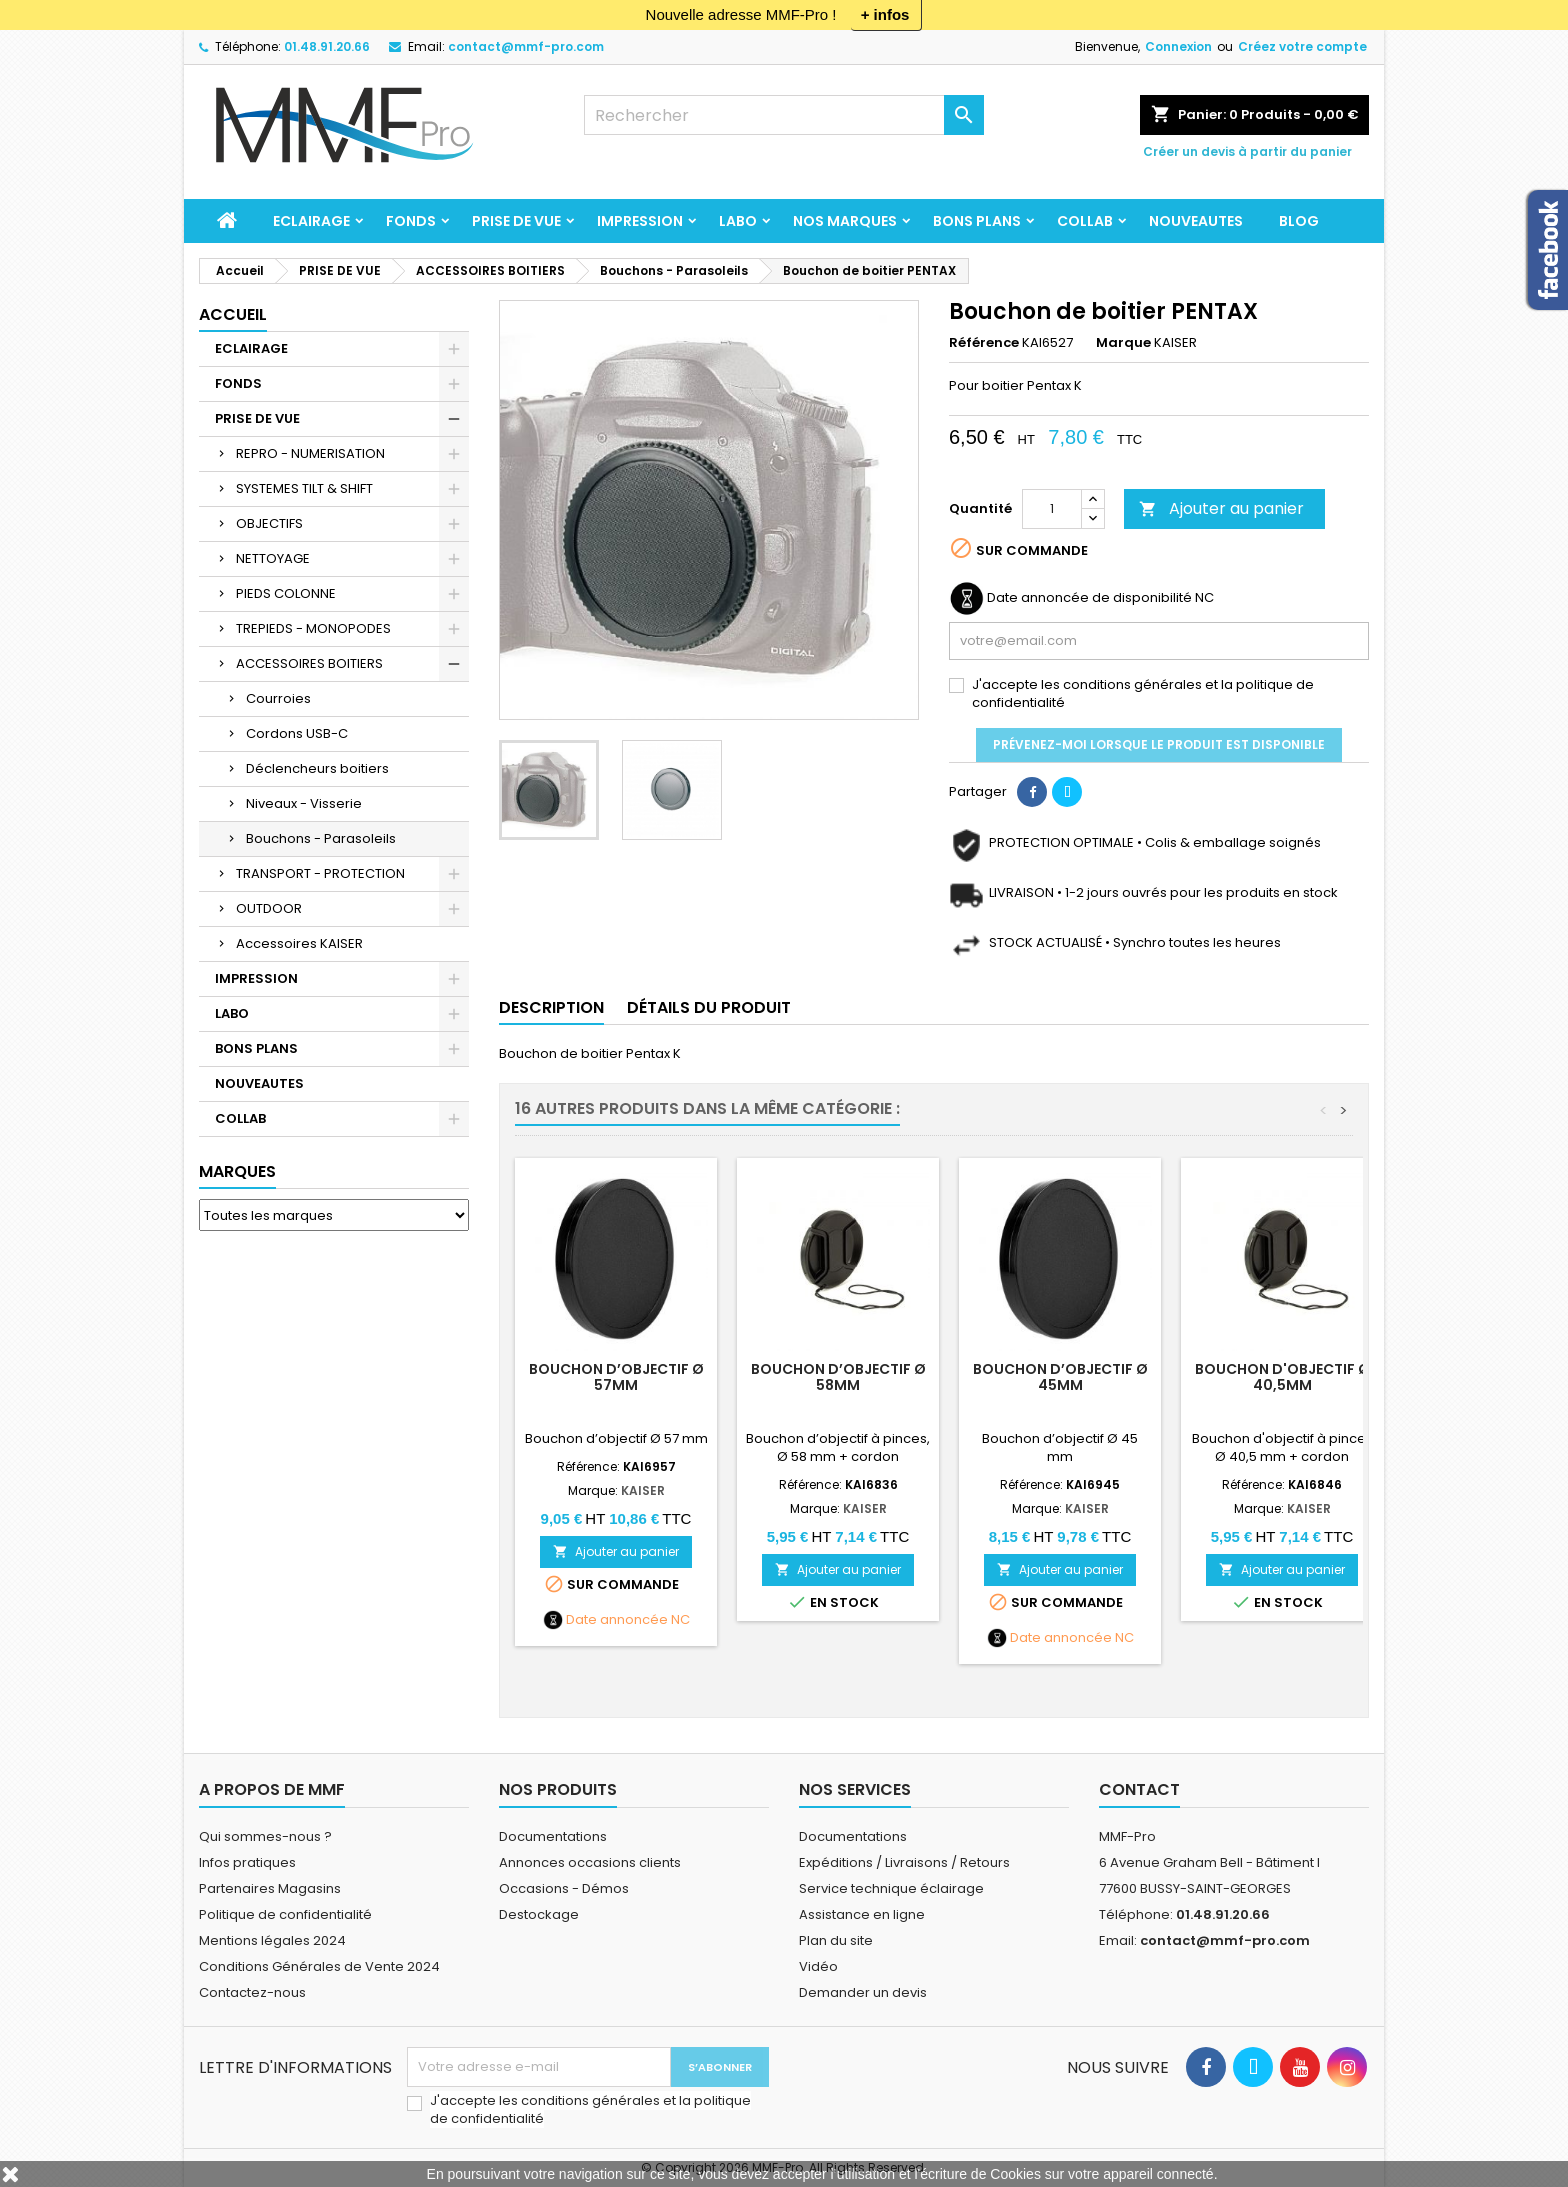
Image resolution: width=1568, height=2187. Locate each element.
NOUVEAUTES (1196, 221)
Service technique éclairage (891, 1888)
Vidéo (818, 1966)
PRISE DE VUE (516, 221)
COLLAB (1085, 221)
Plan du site (836, 1940)
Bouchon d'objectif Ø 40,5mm (1282, 1377)
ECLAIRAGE (311, 221)
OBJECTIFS (269, 523)
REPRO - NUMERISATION (310, 453)
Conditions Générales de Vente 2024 (319, 1966)
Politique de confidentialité (285, 1914)
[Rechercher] (784, 115)
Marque (1123, 343)
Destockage (539, 1914)
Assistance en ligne (862, 1914)
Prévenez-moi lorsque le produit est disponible (1159, 744)
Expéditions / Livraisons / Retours (904, 1862)
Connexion (1178, 46)
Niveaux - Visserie (304, 803)
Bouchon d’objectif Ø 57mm (616, 1377)
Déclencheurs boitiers (317, 768)
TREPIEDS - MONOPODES (313, 628)
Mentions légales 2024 (272, 1940)
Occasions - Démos (564, 1888)
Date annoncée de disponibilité (1089, 598)
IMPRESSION (640, 221)
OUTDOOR (269, 908)
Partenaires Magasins (270, 1888)
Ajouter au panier (1221, 508)
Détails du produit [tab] (709, 1007)
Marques (237, 1171)
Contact (1139, 1789)
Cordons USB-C (297, 733)
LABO (738, 221)
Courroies (278, 698)
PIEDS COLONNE (286, 593)
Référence (984, 343)
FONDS (411, 221)
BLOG (1299, 221)
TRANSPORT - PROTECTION (320, 873)
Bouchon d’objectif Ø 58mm (838, 1377)
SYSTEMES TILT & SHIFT (304, 488)
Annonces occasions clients (590, 1862)
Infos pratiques (247, 1862)
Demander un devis (863, 1992)
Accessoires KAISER (299, 943)
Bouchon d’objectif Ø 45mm (1060, 1377)
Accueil (233, 314)
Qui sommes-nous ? (265, 1836)
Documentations (553, 1836)
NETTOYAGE (273, 558)
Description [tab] (551, 1007)
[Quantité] (1052, 509)
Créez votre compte (1302, 46)
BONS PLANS (977, 221)
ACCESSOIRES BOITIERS (309, 663)
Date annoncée (617, 1620)
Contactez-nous (252, 1992)
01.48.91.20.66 (327, 46)
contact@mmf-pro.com (526, 46)
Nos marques (845, 221)
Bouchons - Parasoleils (321, 838)
